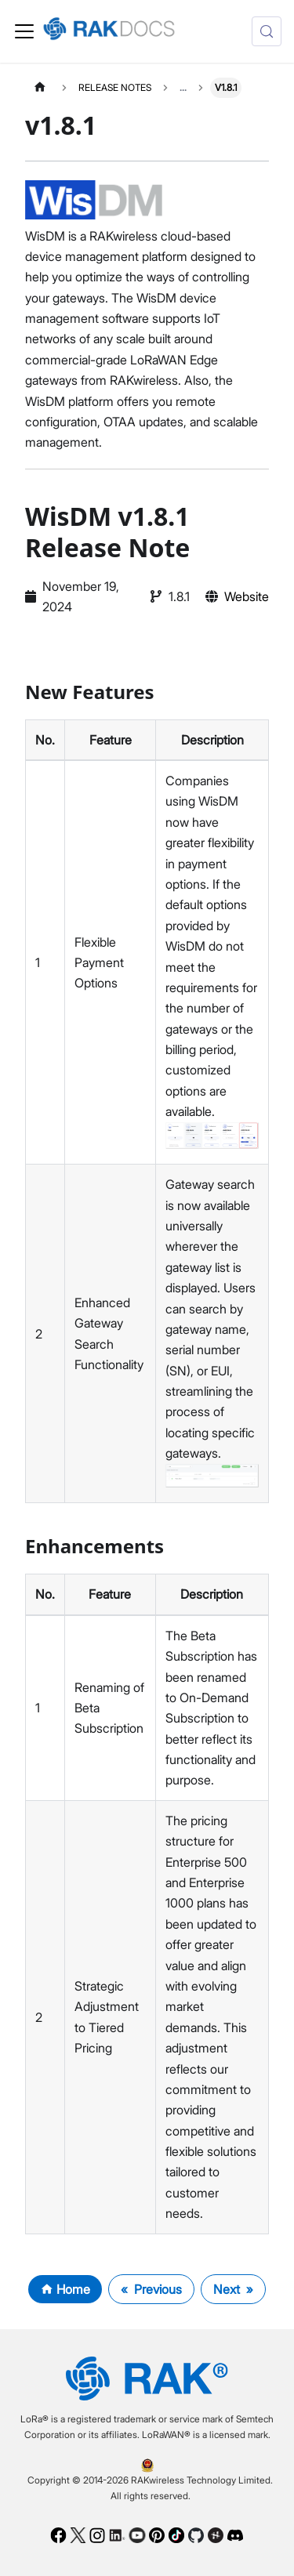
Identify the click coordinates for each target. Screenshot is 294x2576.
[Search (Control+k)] (266, 31)
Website (246, 596)
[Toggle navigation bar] (24, 31)
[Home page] (40, 87)
